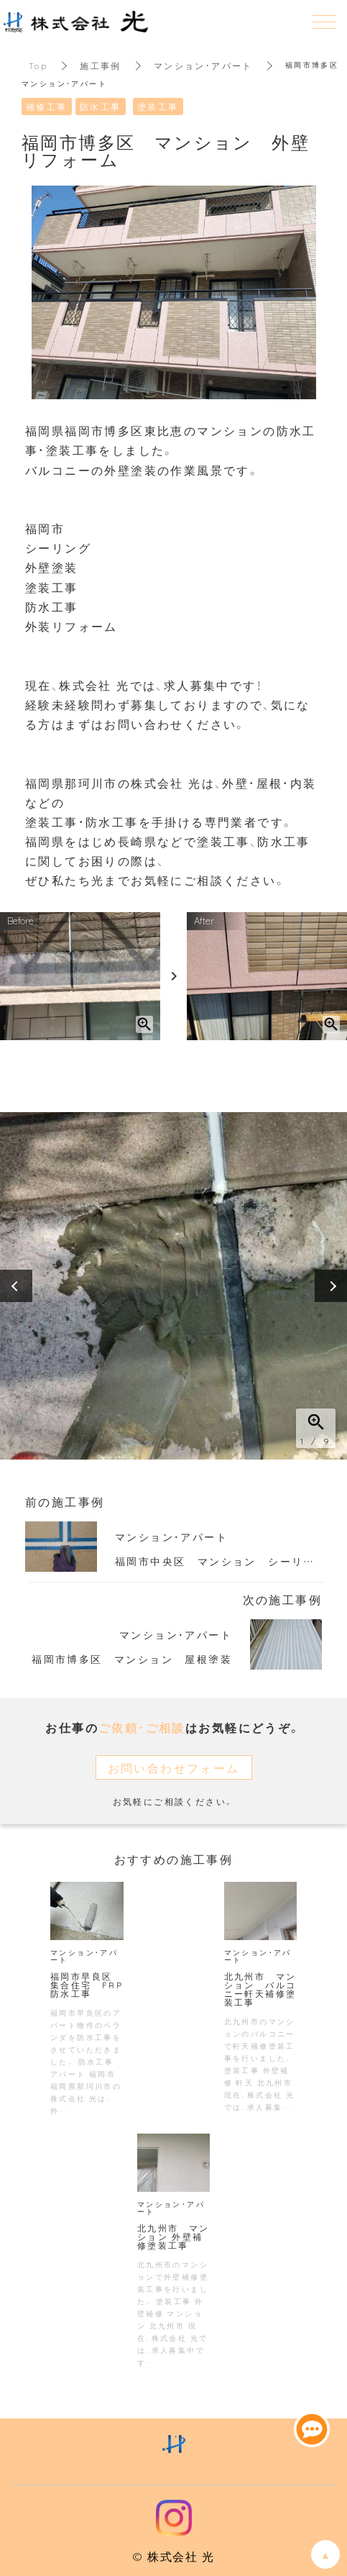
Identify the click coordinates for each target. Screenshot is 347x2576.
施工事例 (100, 65)
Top (38, 65)
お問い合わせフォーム (174, 1767)
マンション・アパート (203, 65)
